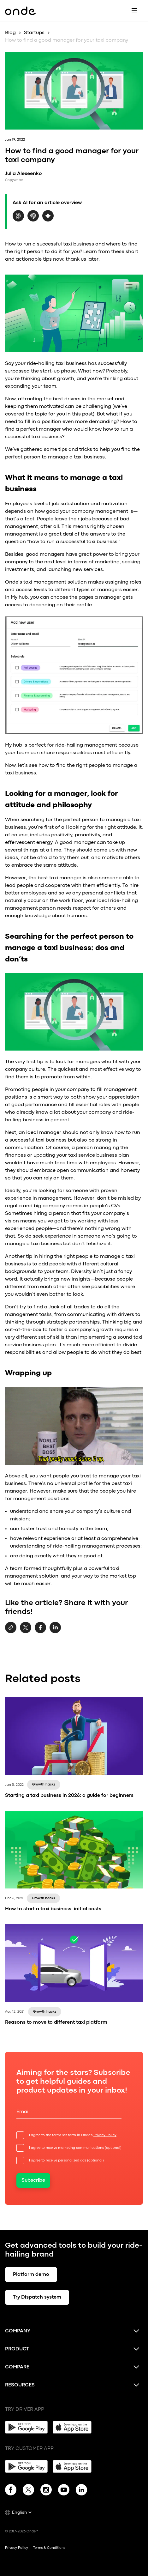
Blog (10, 33)
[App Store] (74, 2427)
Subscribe (33, 2180)
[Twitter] (28, 2491)
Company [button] (18, 2331)
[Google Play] (26, 2427)
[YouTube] (63, 2491)
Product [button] (17, 2349)
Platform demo (31, 2274)
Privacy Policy (104, 2135)
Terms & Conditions (49, 2547)
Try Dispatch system (37, 2297)
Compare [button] (17, 2367)
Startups (34, 33)
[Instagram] (46, 2491)
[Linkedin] (81, 2491)
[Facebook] (10, 2491)
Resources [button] (20, 2385)
